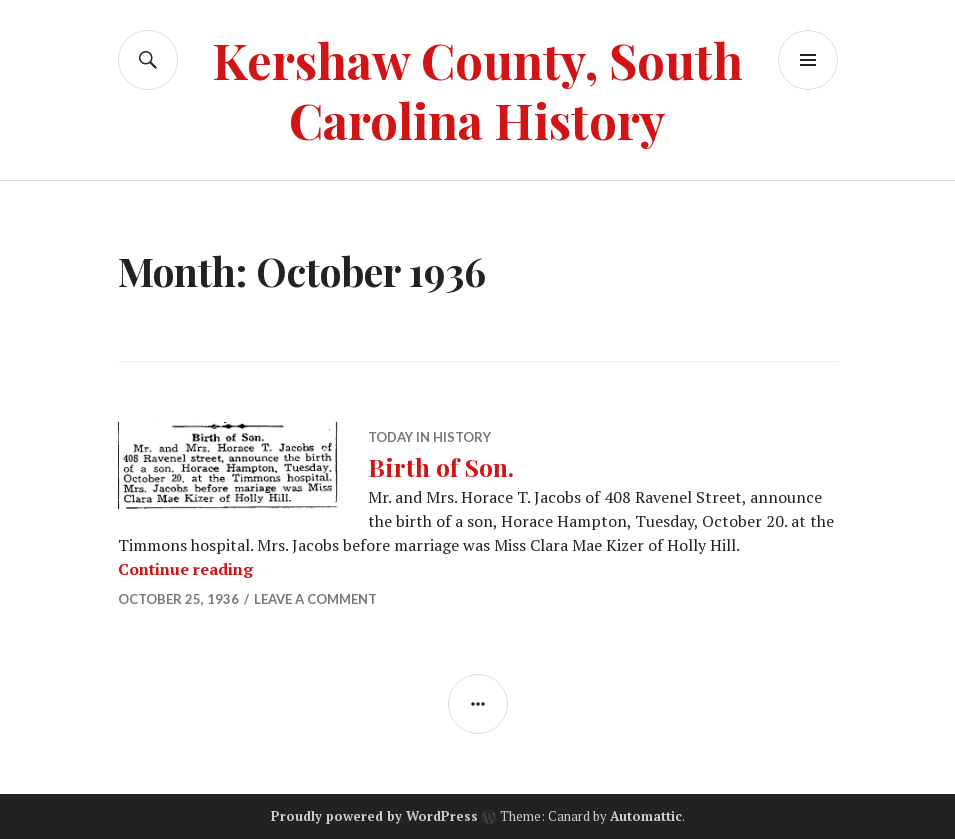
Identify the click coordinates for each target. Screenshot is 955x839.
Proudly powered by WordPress (374, 816)
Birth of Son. (441, 466)
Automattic (646, 816)
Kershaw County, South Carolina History (477, 89)
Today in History (429, 437)
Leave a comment (315, 599)
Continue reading (185, 569)
